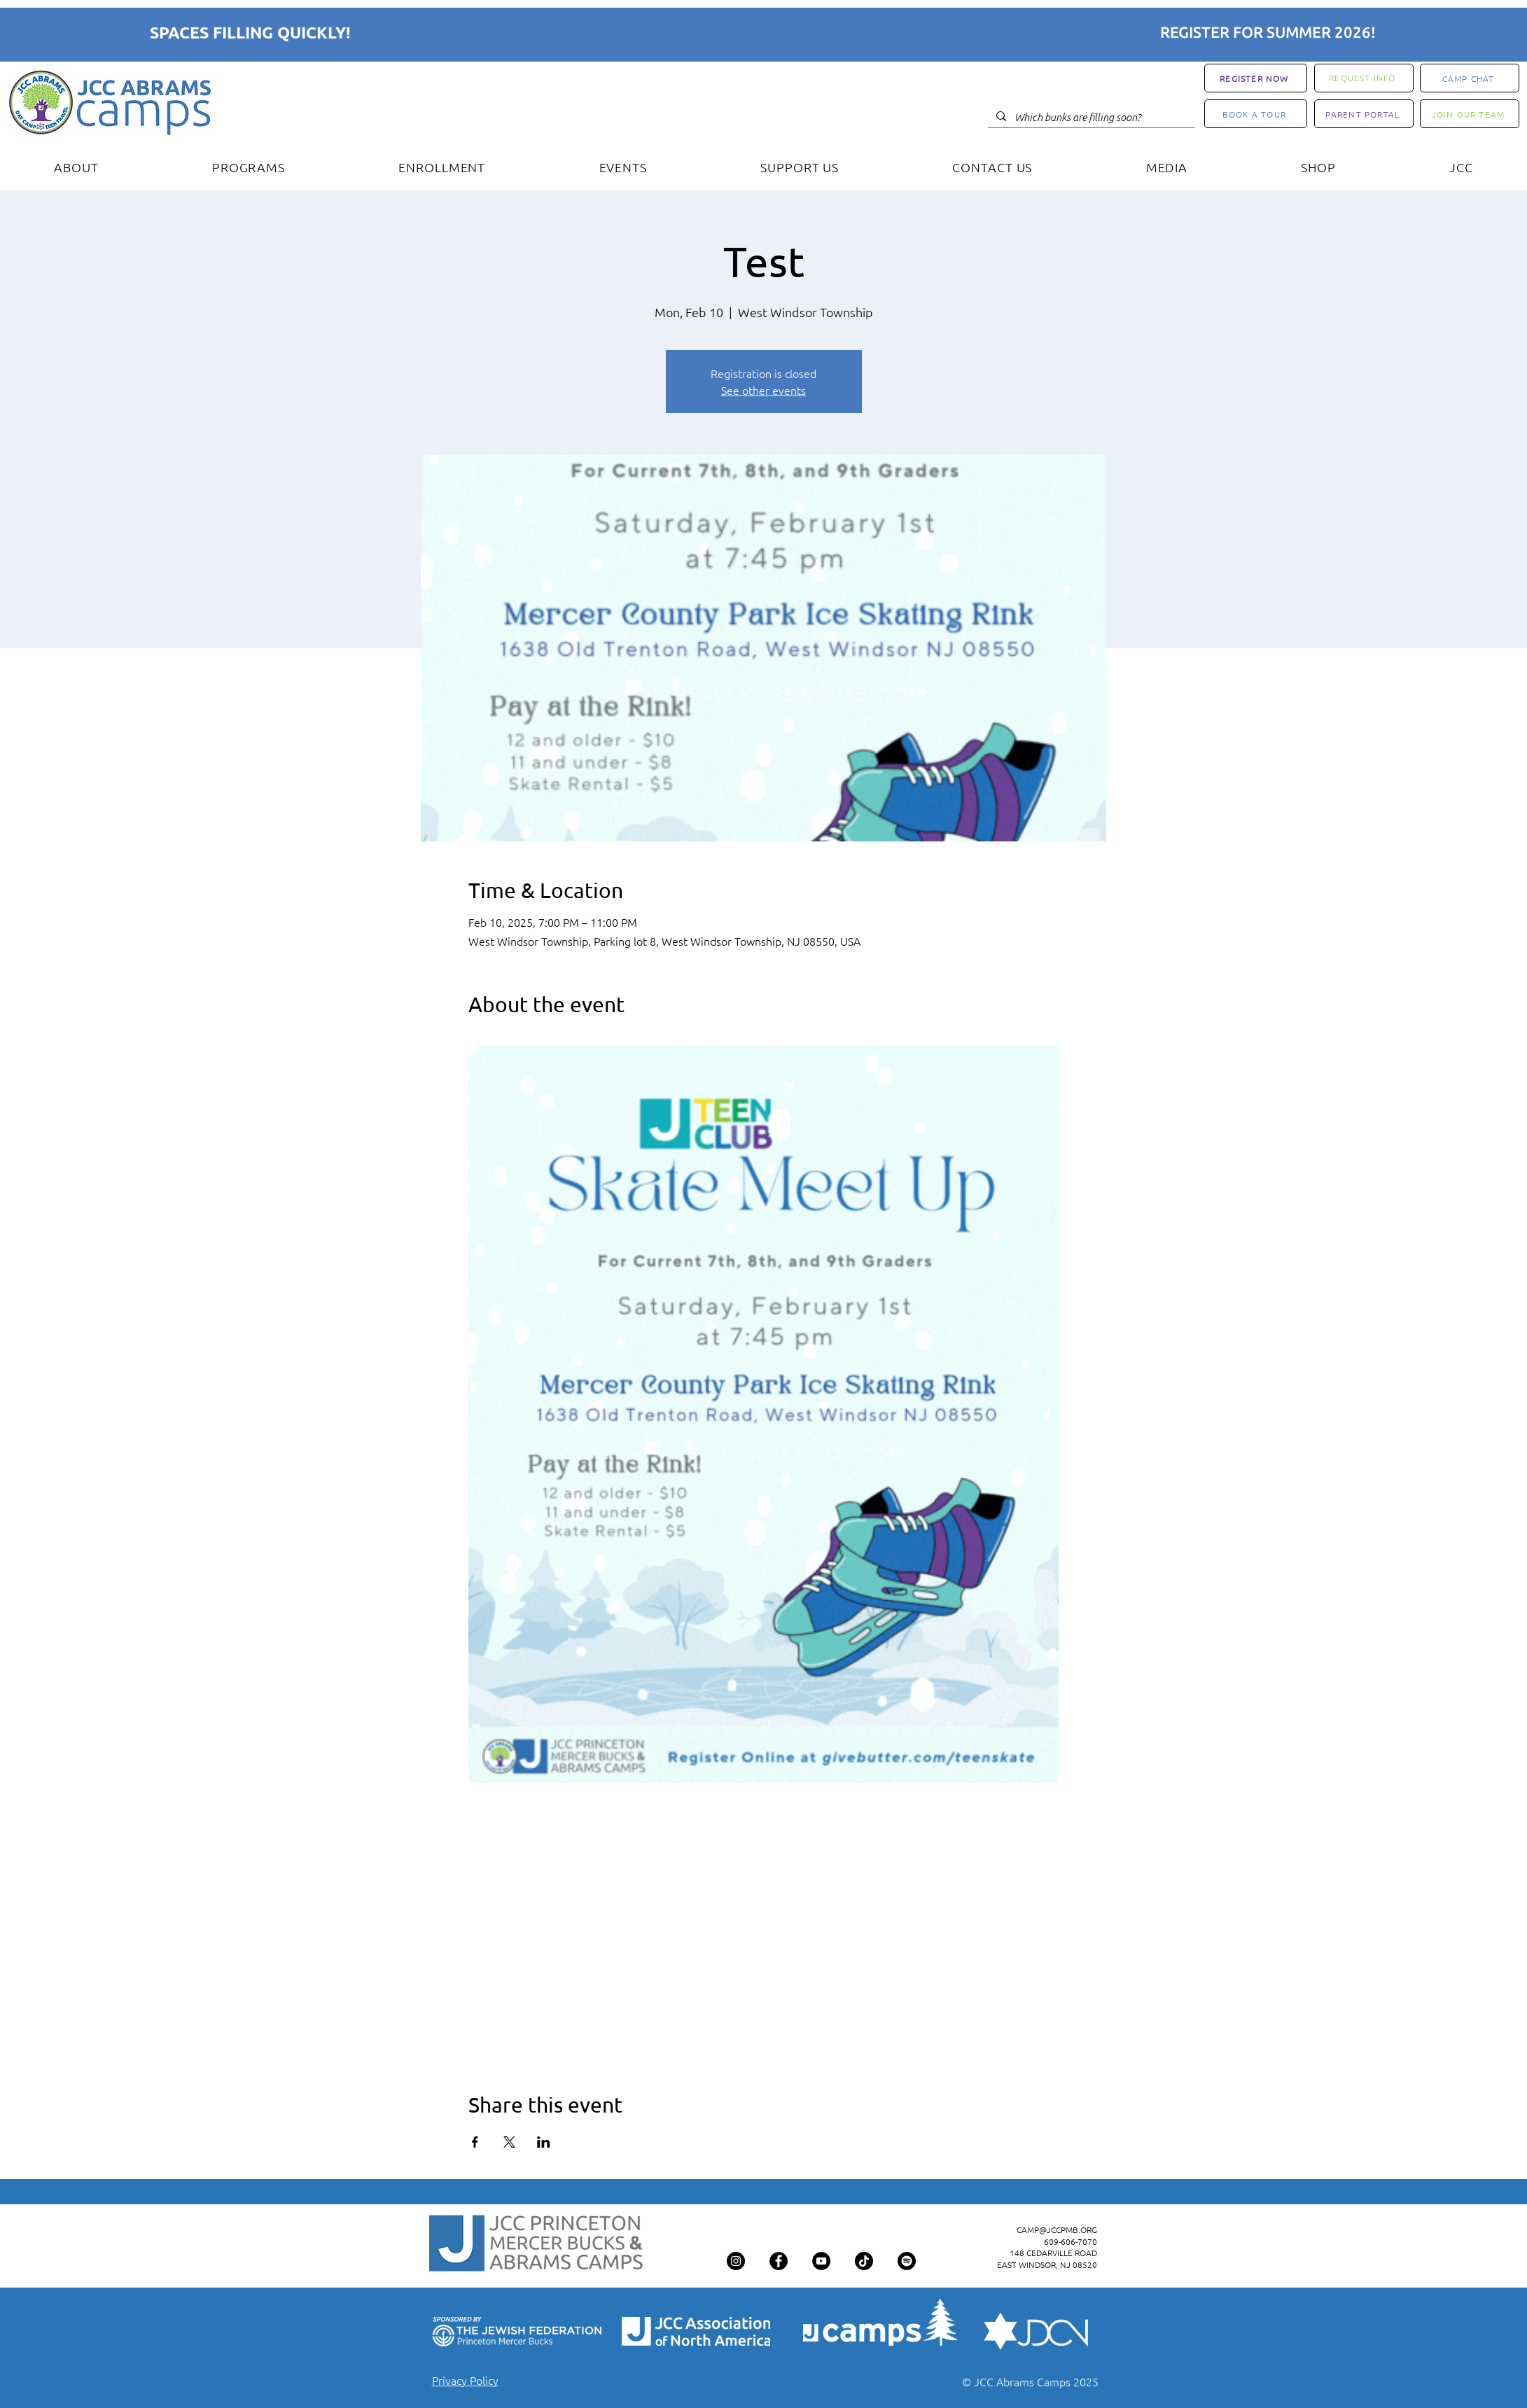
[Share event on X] (509, 2142)
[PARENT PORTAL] (1364, 113)
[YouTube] (821, 2261)
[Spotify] (907, 2261)
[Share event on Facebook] (475, 2142)
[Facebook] (778, 2261)
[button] (248, 167)
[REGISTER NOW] (1255, 78)
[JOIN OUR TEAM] (1469, 113)
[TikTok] (864, 2261)
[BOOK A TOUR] (1255, 113)
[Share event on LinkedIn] (543, 2142)
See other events (763, 390)
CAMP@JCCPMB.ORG (1057, 2229)
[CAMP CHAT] (1469, 78)
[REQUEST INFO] (1364, 78)
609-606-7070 (1070, 2241)
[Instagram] (736, 2261)
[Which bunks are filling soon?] (1090, 117)
